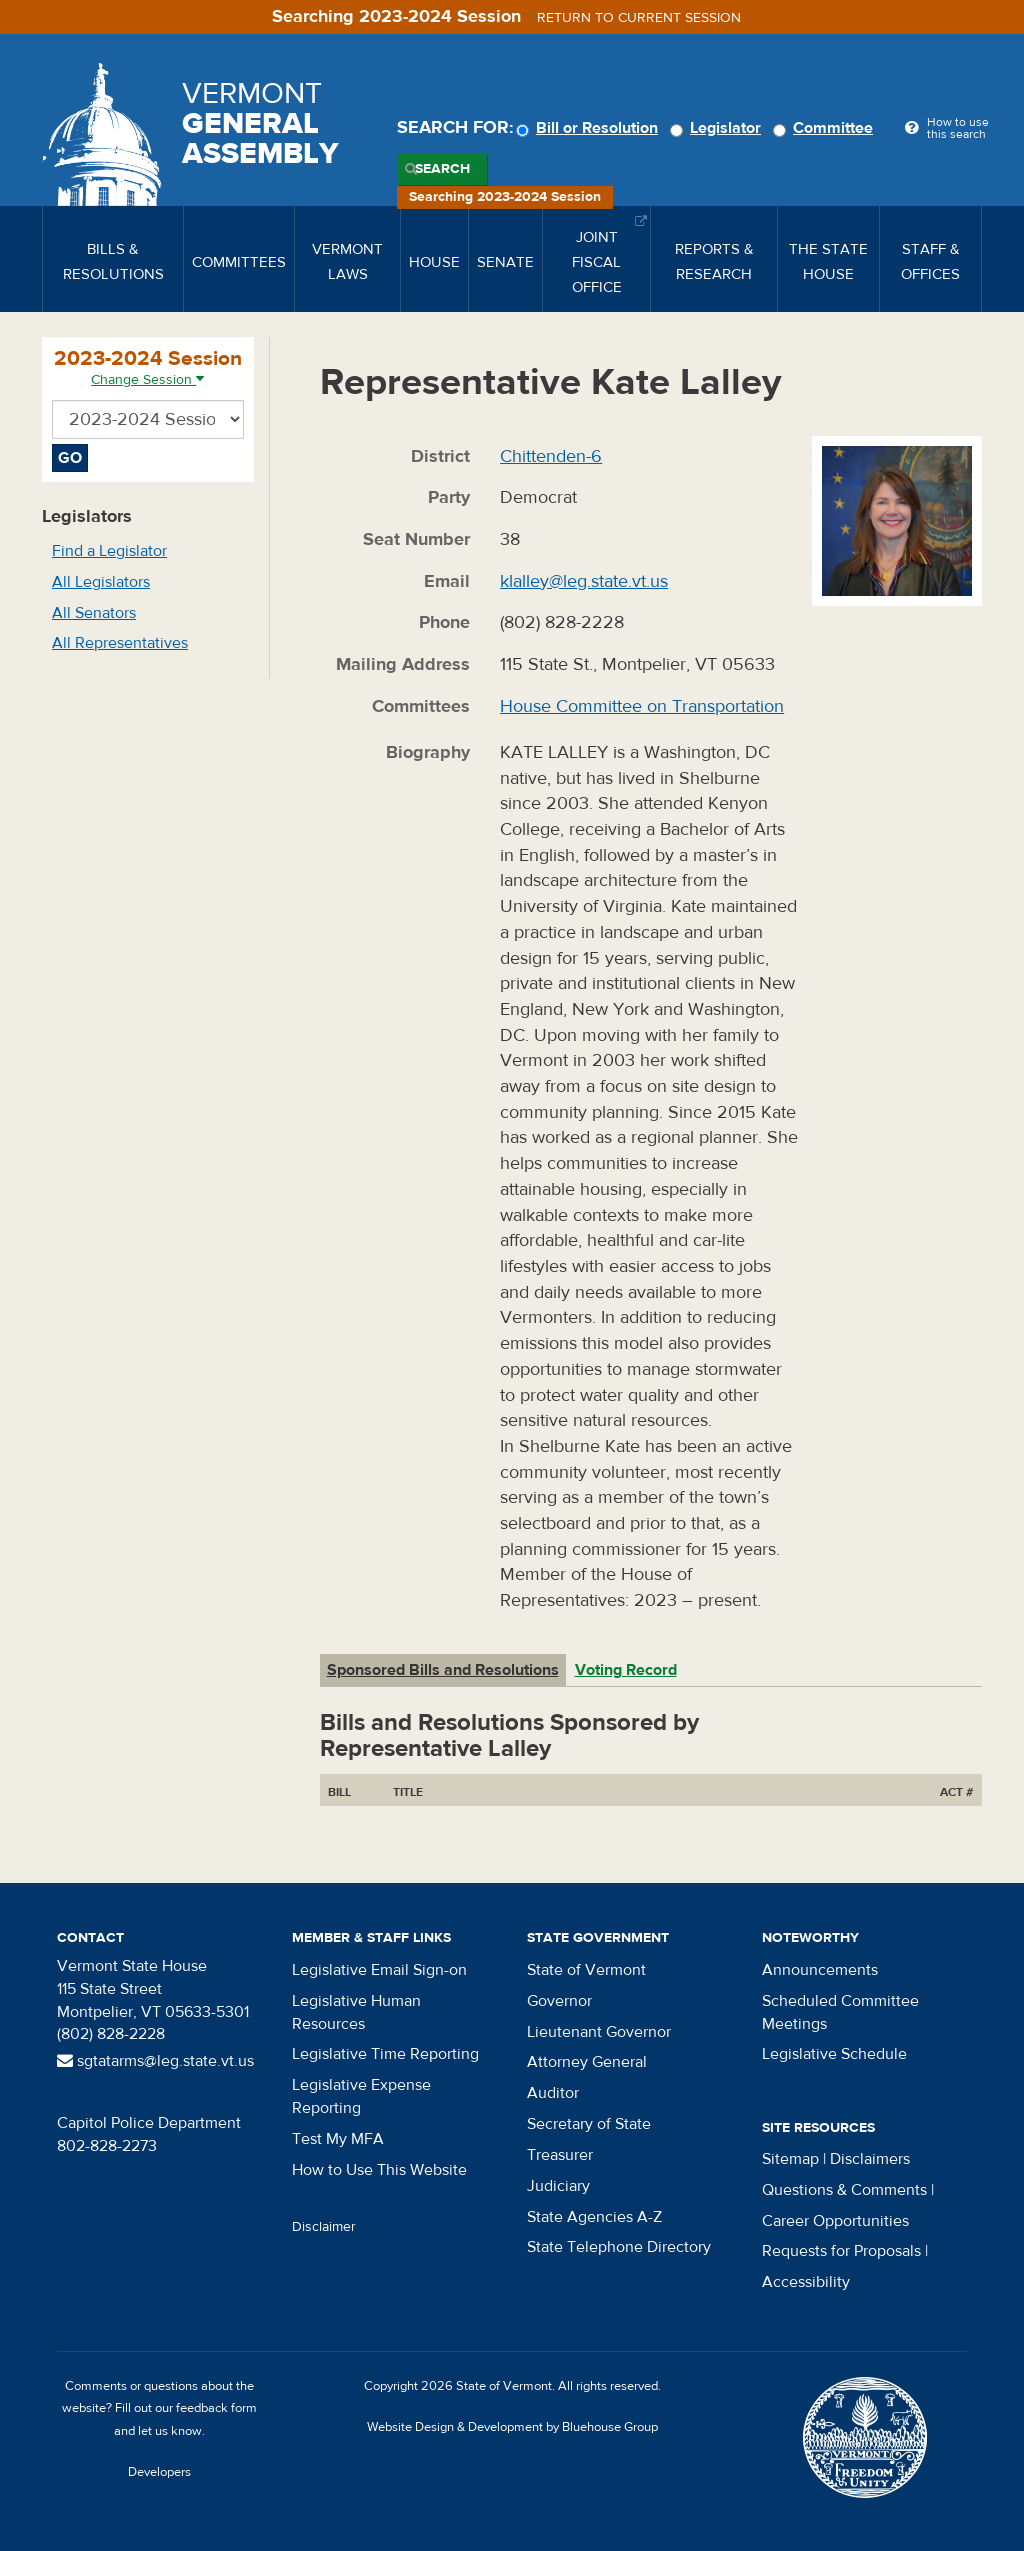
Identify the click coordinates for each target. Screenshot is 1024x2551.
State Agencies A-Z (594, 2217)
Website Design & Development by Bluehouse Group (512, 2427)
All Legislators (101, 582)
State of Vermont (586, 1970)
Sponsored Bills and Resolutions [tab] (443, 1670)
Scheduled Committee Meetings (840, 2012)
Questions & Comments (844, 2190)
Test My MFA (338, 2139)
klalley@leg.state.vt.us (584, 581)
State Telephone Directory (619, 2247)
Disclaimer (324, 2227)
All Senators (94, 613)
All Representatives (120, 643)
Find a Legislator (109, 551)
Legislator (718, 128)
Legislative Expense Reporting (361, 2096)
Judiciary (558, 2186)
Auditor (553, 2093)
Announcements (820, 1970)
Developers (159, 2472)
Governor (559, 2001)
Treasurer (560, 2155)
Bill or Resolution (590, 128)
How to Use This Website (379, 2170)
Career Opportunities (835, 2221)
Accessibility (806, 2282)
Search (442, 169)
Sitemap (790, 2159)
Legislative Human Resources (356, 2012)
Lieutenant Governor (599, 2032)
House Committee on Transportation (642, 706)
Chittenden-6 (551, 456)
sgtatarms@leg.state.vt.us (155, 2061)
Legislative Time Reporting (385, 2054)
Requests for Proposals (841, 2251)
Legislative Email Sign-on (379, 1970)
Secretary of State (589, 2124)
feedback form (216, 2408)
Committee (826, 128)
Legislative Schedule (834, 2054)
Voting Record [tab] (626, 1670)
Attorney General (587, 2062)
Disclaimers (870, 2159)
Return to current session (639, 18)
